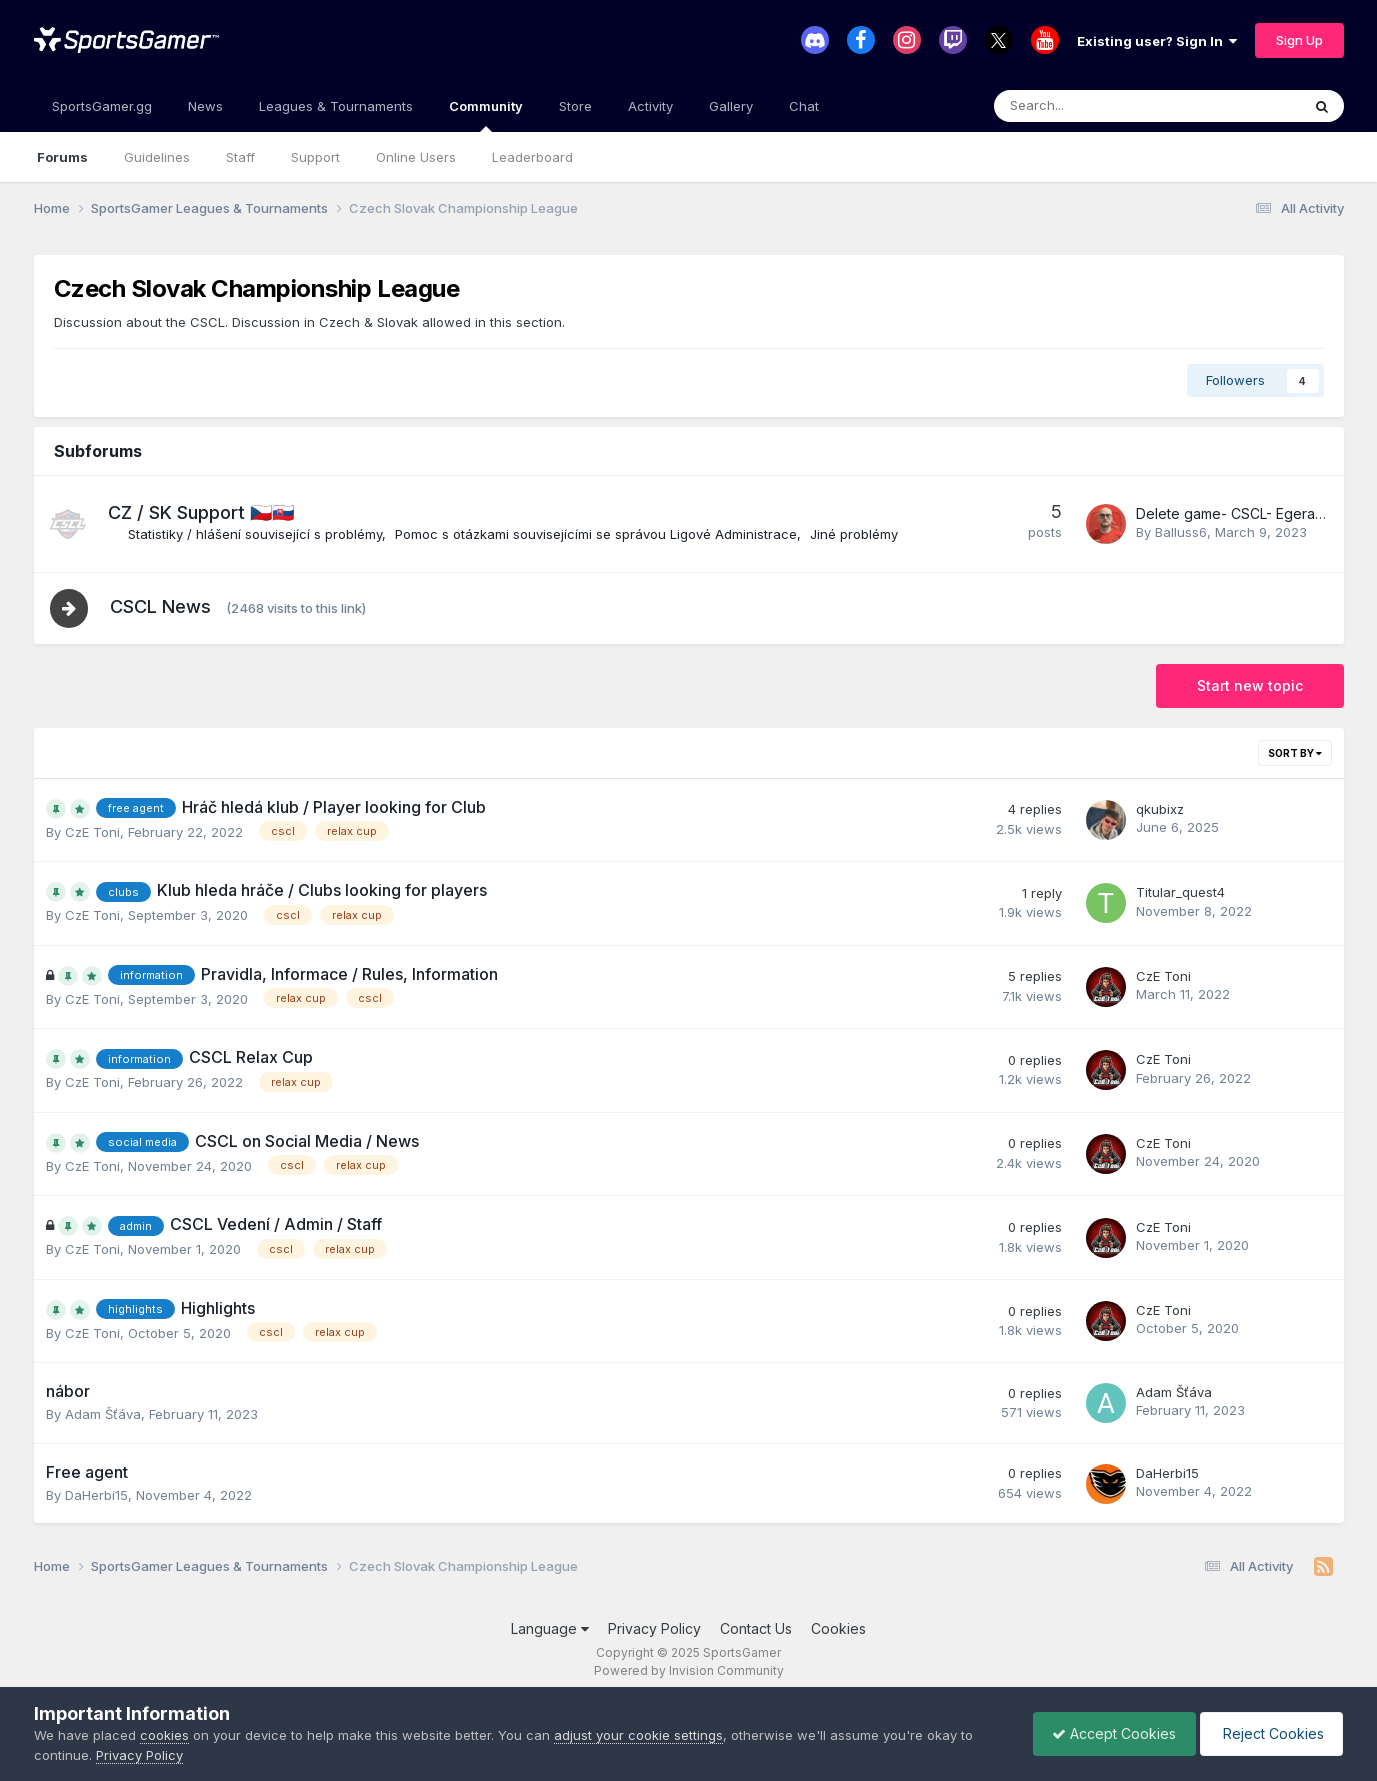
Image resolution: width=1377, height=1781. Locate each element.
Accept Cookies (1109, 1733)
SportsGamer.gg (102, 106)
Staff (240, 157)
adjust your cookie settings (638, 1735)
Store (575, 106)
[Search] (1094, 106)
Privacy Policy (654, 1629)
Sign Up (1299, 40)
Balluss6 (1181, 532)
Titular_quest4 (1180, 893)
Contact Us (756, 1629)
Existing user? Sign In (1157, 41)
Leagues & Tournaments (336, 106)
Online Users (416, 157)
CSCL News (162, 607)
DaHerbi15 (96, 1496)
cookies (164, 1735)
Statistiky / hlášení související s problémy (255, 534)
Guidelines (157, 157)
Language (550, 1629)
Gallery (731, 106)
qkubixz (1160, 810)
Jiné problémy (854, 534)
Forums (62, 157)
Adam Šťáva (103, 1415)
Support (315, 157)
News (205, 106)
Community (486, 115)
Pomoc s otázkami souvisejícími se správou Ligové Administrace (596, 534)
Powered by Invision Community (689, 1671)
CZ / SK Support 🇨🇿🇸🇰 (201, 512)
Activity (650, 106)
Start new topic (1250, 686)
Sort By (1295, 754)
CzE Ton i (92, 833)
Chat (804, 106)
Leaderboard (532, 157)
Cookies (838, 1629)
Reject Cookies (1269, 1733)
